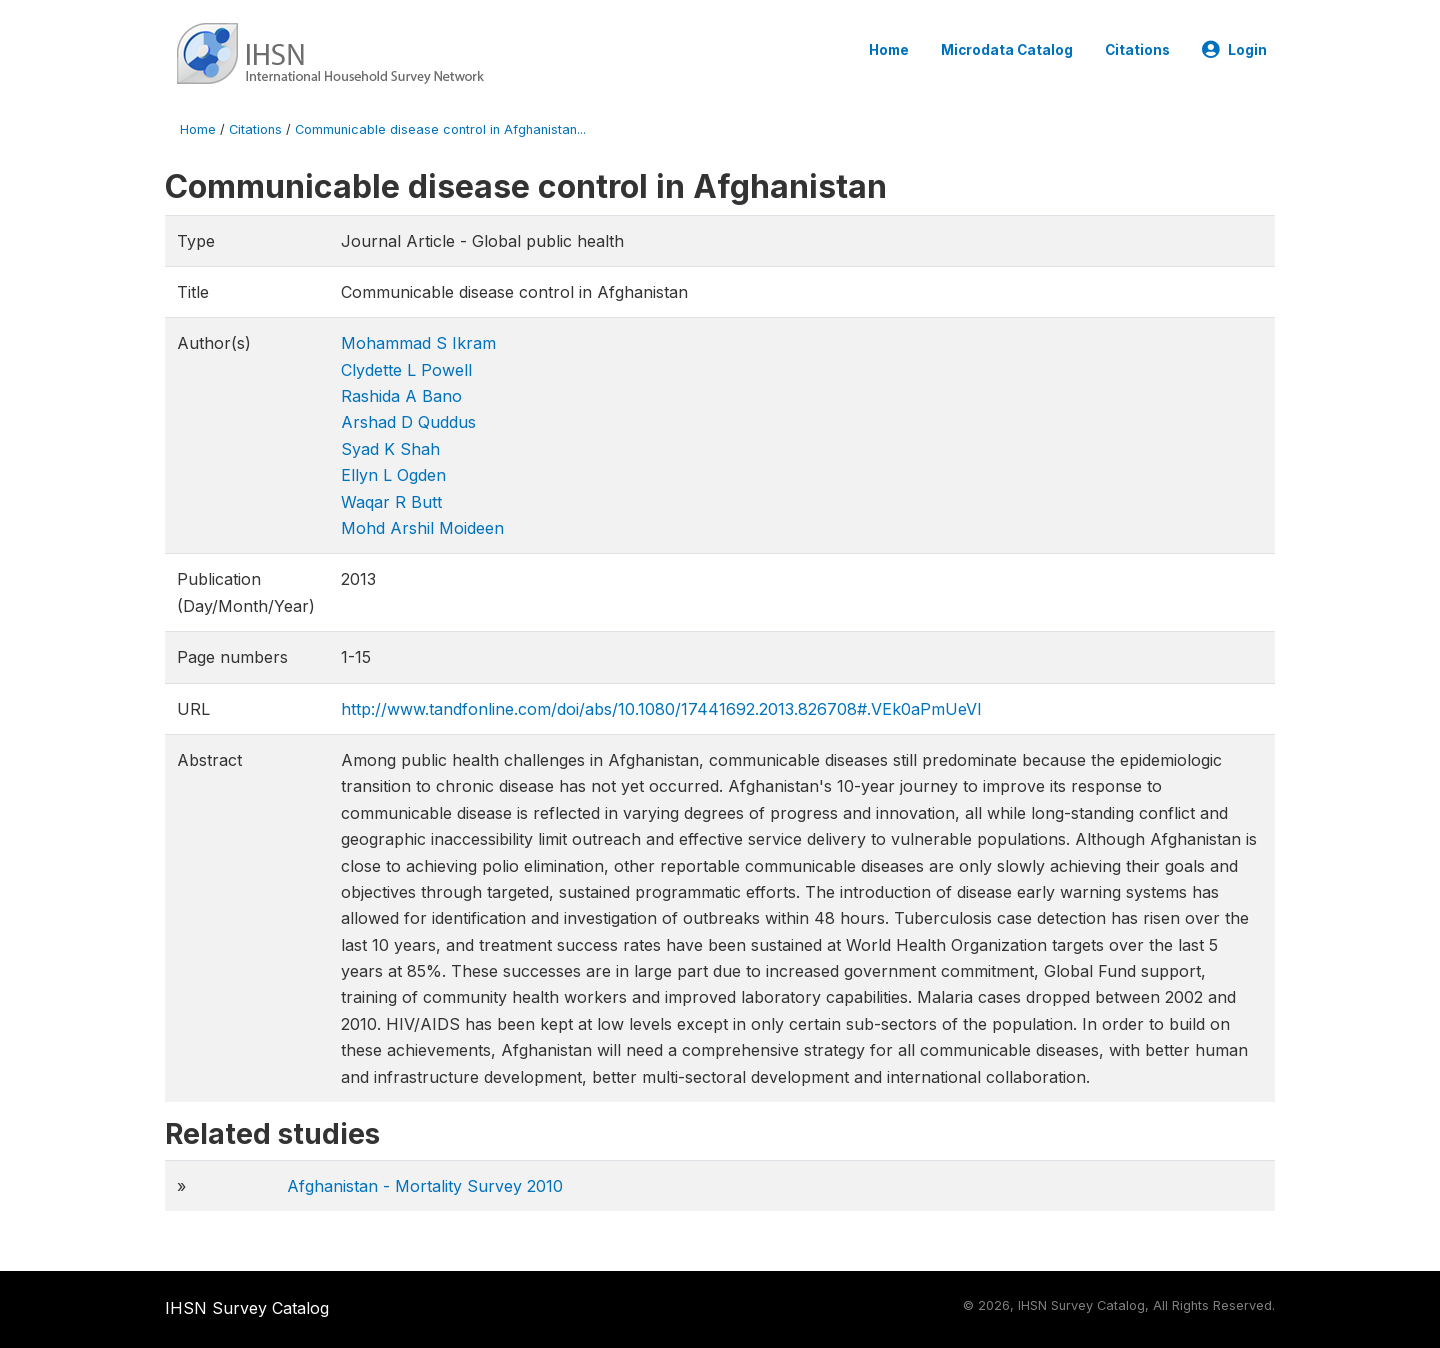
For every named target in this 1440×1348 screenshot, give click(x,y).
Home (889, 50)
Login (1234, 50)
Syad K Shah (390, 449)
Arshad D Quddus (408, 422)
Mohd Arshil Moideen (422, 528)
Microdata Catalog (1007, 50)
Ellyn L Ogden (393, 475)
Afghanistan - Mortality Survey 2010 (425, 1186)
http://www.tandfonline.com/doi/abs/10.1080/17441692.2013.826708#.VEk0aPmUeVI (661, 709)
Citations (1137, 50)
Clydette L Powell (406, 370)
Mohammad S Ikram (418, 343)
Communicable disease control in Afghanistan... (440, 129)
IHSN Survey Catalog (247, 1308)
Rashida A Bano (401, 396)
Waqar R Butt (391, 502)
